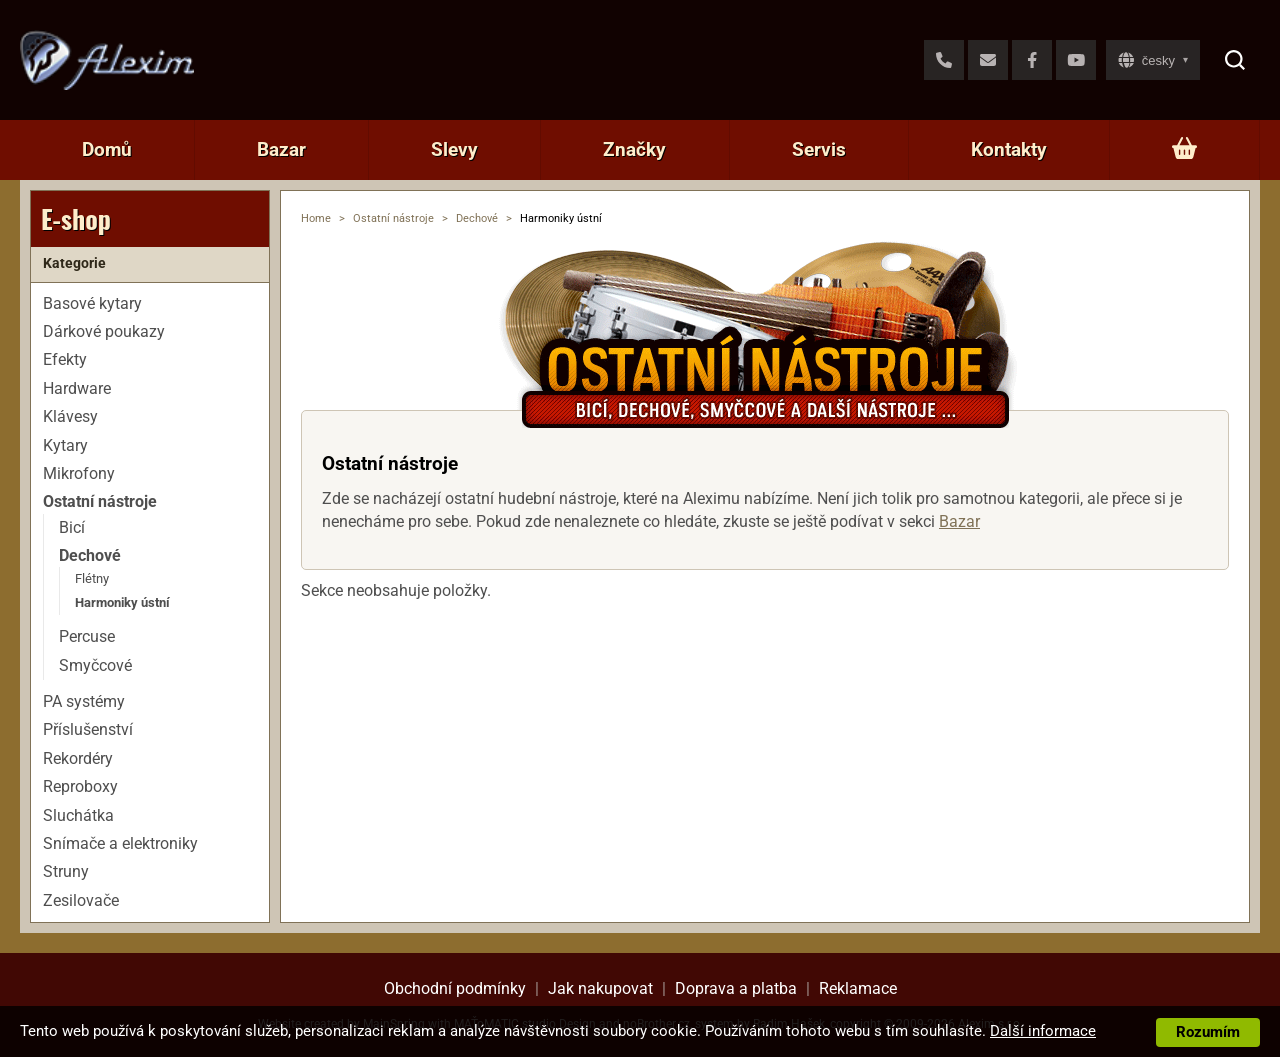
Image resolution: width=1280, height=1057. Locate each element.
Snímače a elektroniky (120, 843)
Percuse (87, 636)
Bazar (281, 149)
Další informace (1043, 1031)
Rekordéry (78, 758)
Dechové (477, 218)
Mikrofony (79, 473)
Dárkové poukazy (104, 331)
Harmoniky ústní (122, 602)
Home (316, 218)
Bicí (72, 527)
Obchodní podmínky (455, 988)
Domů (107, 149)
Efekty (65, 359)
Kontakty (1009, 149)
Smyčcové (95, 665)
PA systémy (84, 701)
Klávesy (70, 416)
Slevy (454, 149)
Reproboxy (80, 786)
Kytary (65, 445)
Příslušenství (88, 729)
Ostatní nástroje (393, 218)
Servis (819, 149)
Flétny (92, 578)
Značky (634, 149)
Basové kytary (92, 303)
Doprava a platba (736, 988)
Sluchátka (78, 815)
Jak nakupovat (600, 988)
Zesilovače (81, 900)
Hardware (77, 388)
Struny (66, 871)
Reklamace (858, 988)
